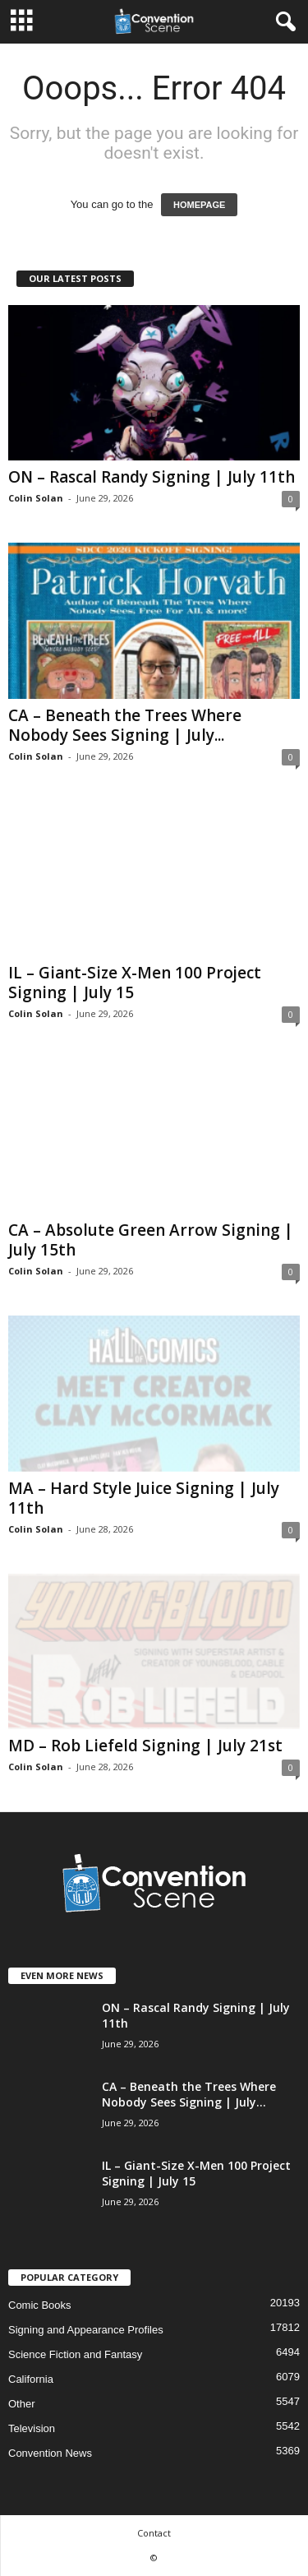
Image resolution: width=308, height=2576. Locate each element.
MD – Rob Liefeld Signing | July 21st (145, 1745)
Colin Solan (35, 498)
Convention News (50, 2453)
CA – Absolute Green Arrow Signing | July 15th (150, 1239)
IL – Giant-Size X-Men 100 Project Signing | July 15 (134, 982)
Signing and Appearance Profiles (85, 2330)
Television (31, 2428)
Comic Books (39, 2305)
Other (21, 2404)
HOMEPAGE (199, 205)
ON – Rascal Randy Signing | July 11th (151, 477)
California (30, 2379)
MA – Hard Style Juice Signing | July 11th (143, 1498)
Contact (154, 2533)
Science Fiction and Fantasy (75, 2354)
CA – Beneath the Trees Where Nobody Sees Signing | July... (124, 725)
